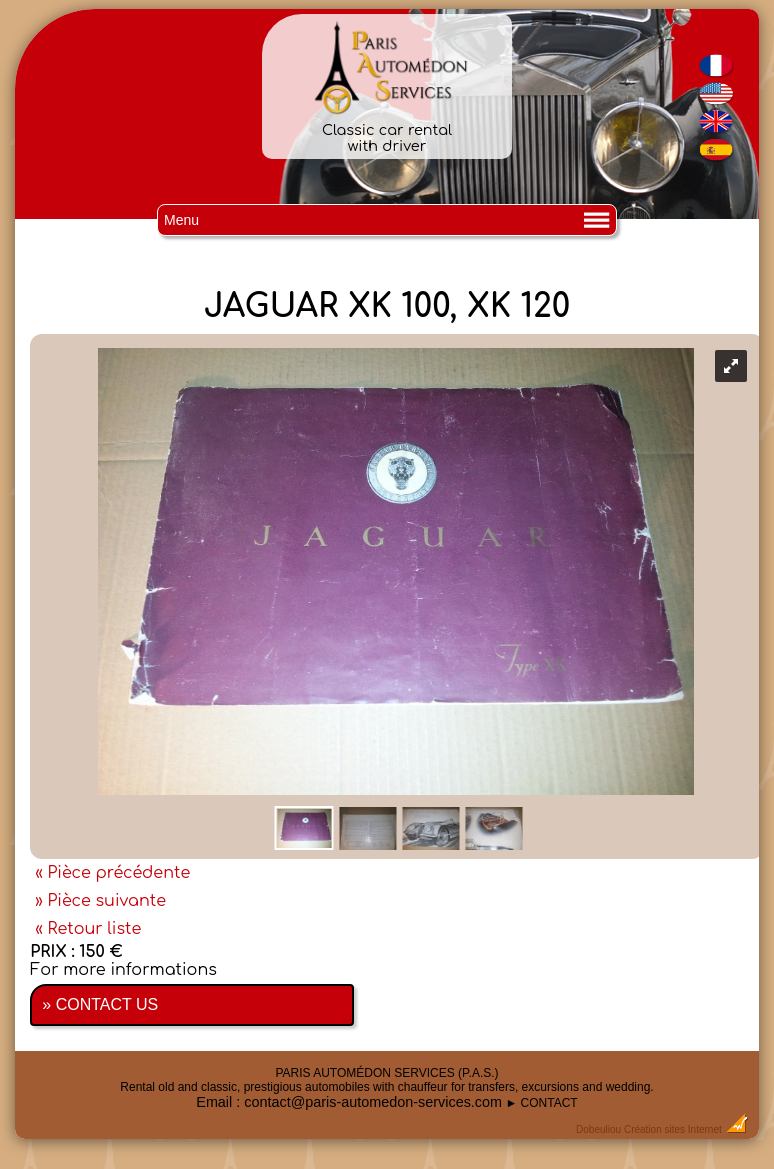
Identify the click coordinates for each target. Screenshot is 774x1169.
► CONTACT (541, 1103)
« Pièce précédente (112, 873)
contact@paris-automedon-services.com (373, 1102)
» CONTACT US (100, 1004)
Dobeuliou (598, 1129)
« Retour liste (88, 929)
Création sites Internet (673, 1129)
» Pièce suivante (100, 901)
